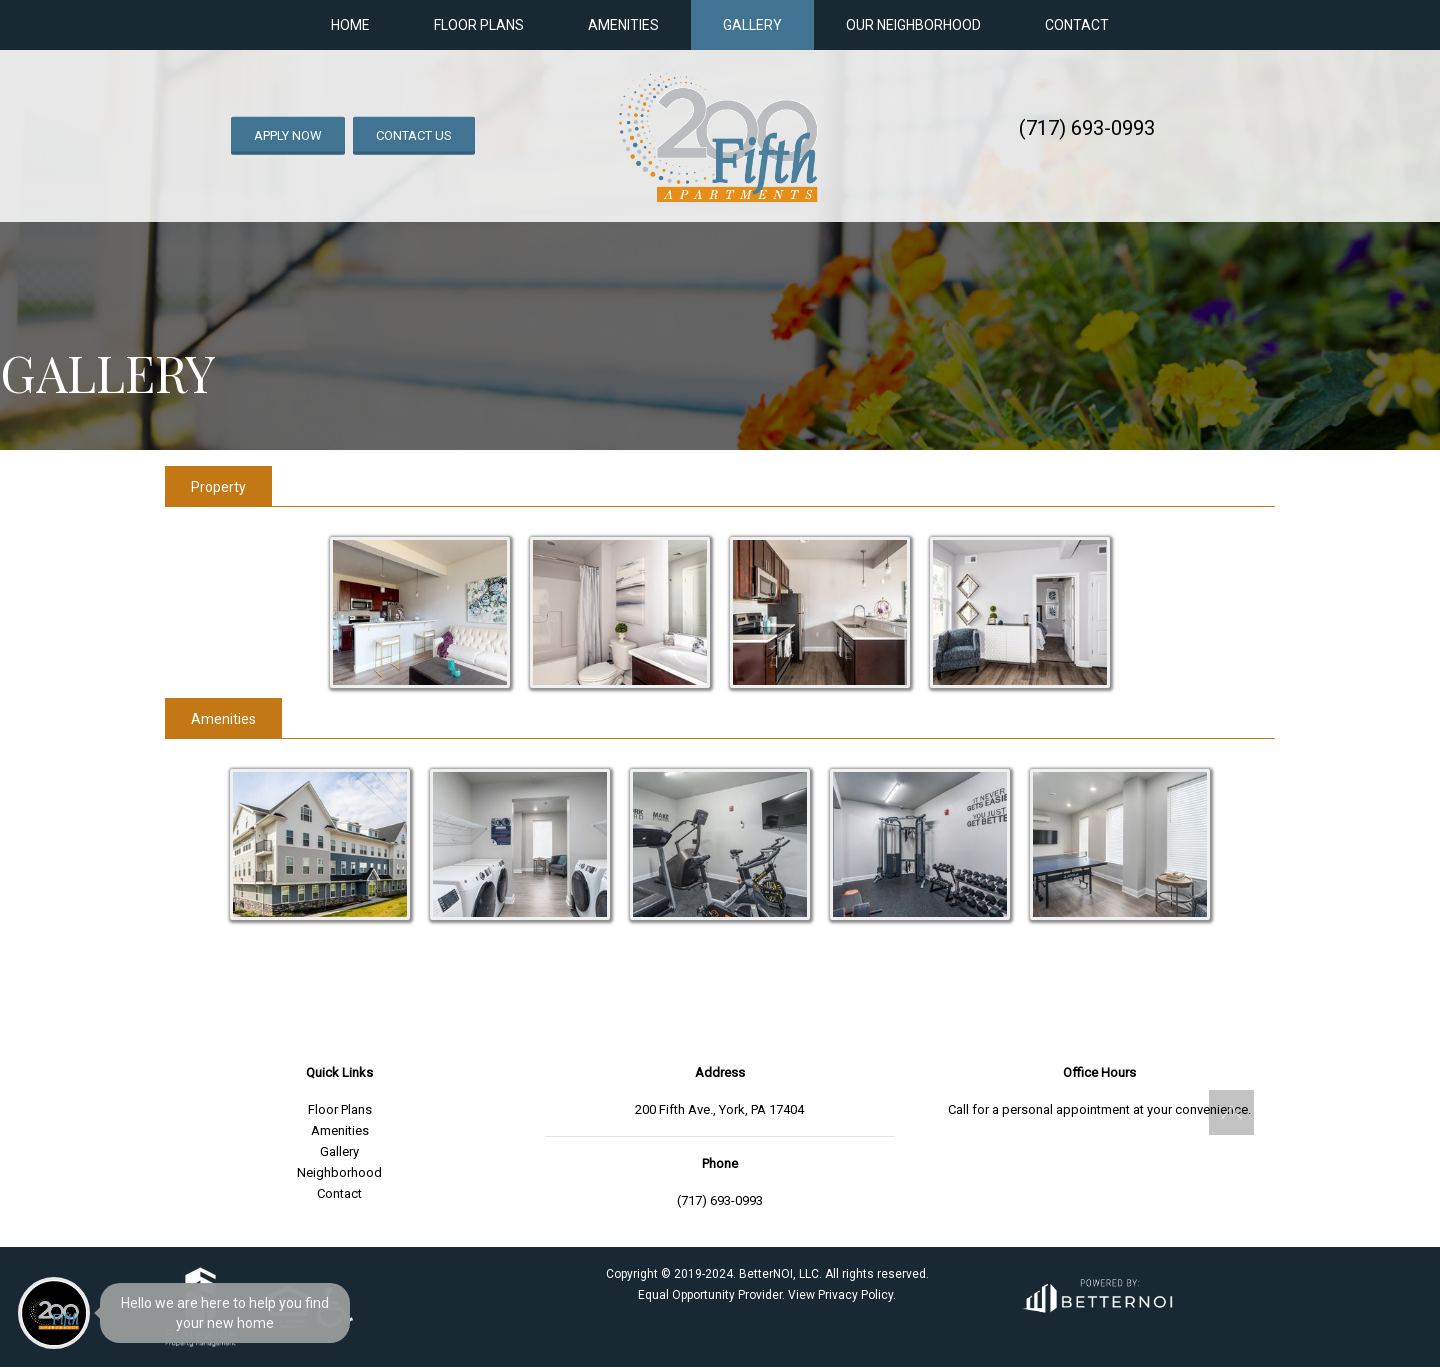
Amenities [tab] (223, 719)
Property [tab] (218, 487)
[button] (1231, 1112)
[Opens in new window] (1096, 1293)
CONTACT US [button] (414, 135)
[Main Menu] (54, 1313)
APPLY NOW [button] (288, 135)
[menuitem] (55, 1009)
